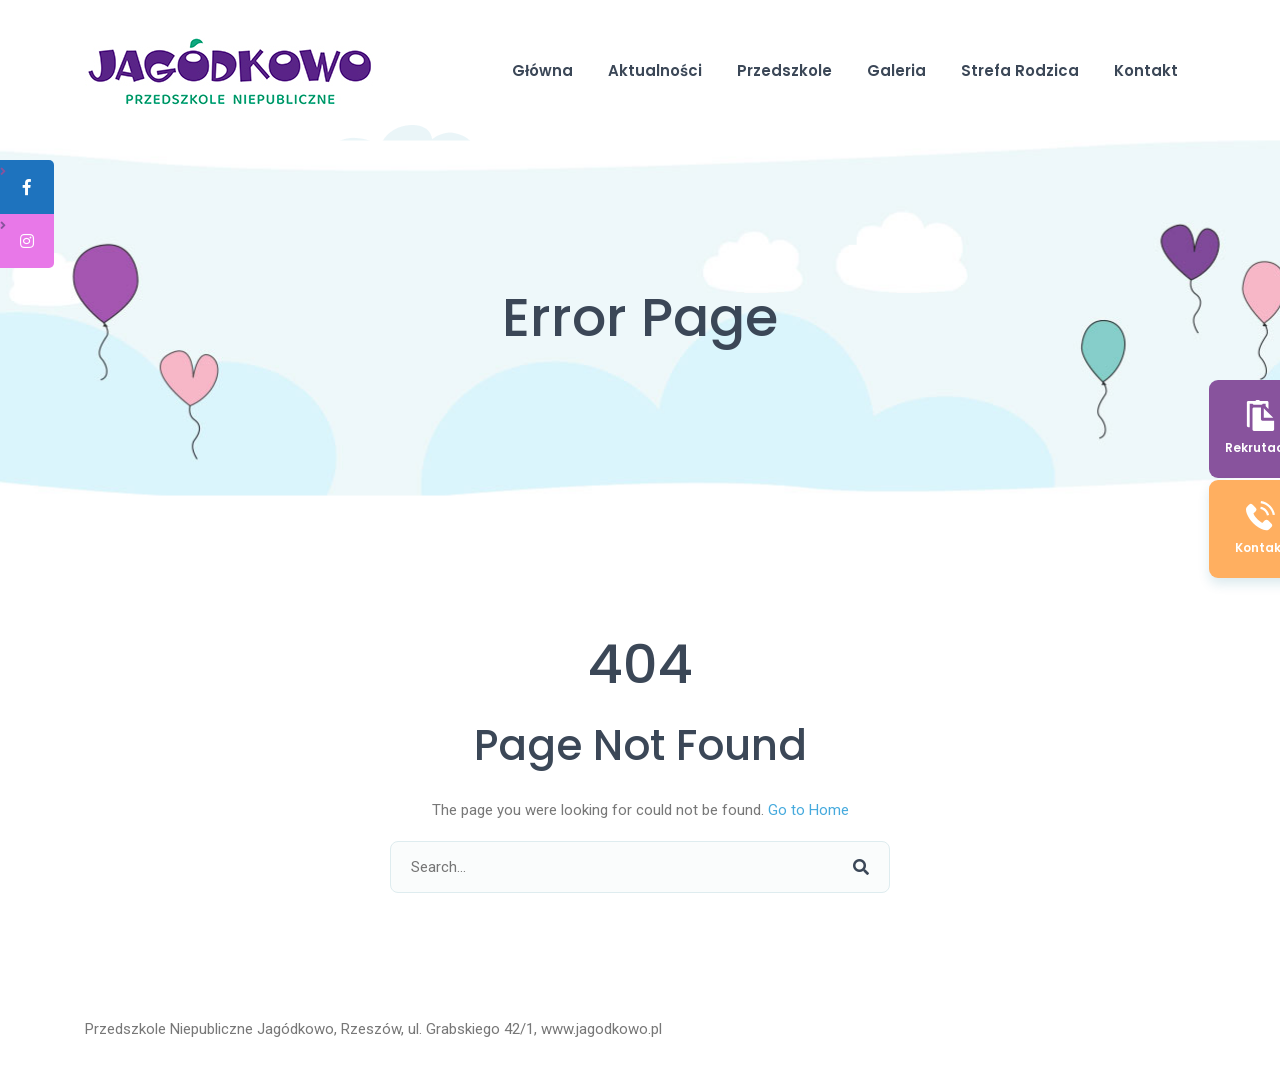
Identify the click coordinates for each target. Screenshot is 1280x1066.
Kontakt (1146, 70)
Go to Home (808, 810)
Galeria (896, 70)
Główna (542, 70)
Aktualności (655, 70)
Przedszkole (784, 70)
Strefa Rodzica (1020, 70)
